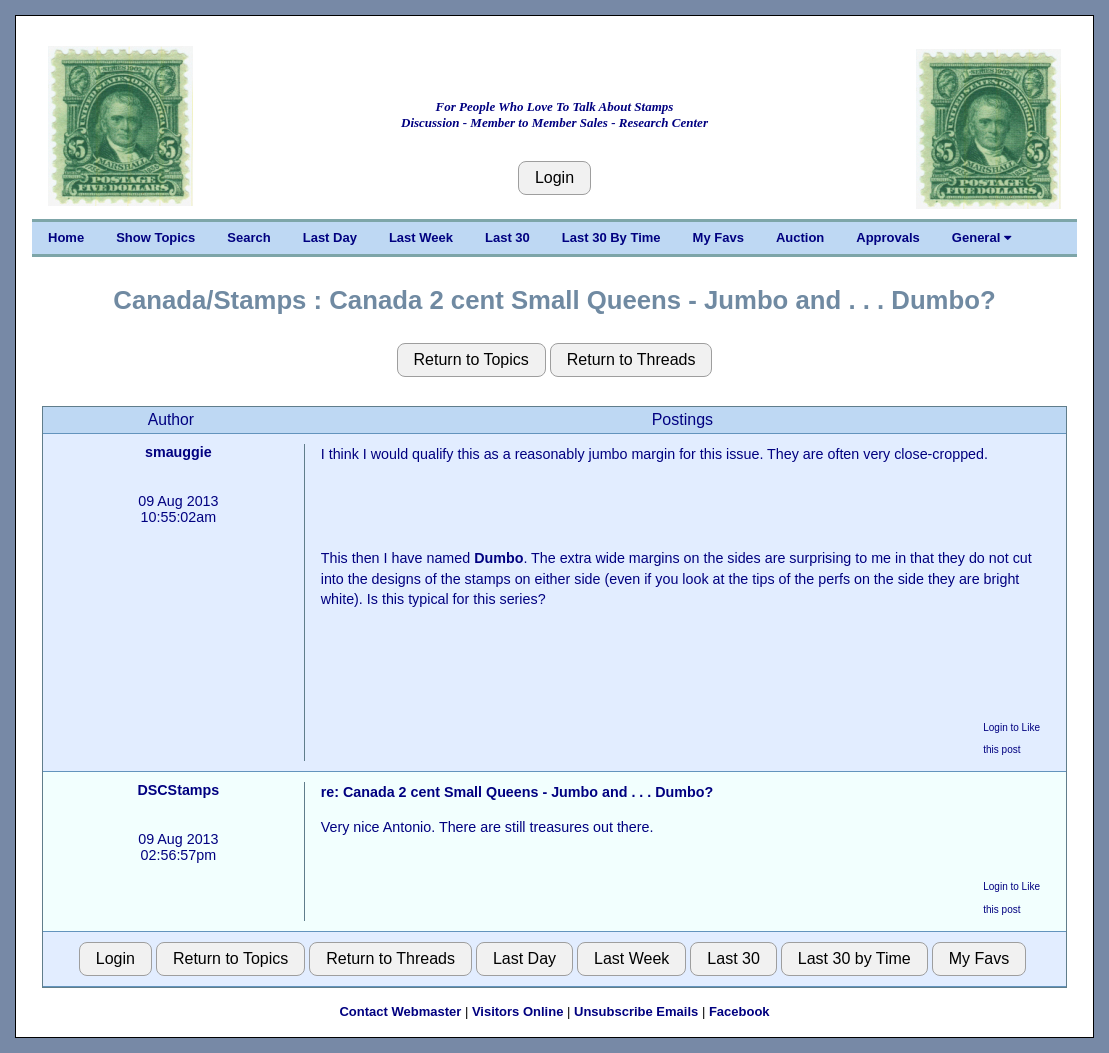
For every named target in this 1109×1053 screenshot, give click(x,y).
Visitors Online (518, 1011)
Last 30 (507, 237)
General (981, 237)
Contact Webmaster (400, 1011)
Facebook (739, 1011)
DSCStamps (178, 790)
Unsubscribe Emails (636, 1011)
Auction (800, 237)
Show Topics (155, 237)
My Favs (718, 237)
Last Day (330, 237)
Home (66, 237)
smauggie (178, 452)
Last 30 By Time (611, 237)
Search (248, 237)
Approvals (888, 237)
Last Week (421, 237)
